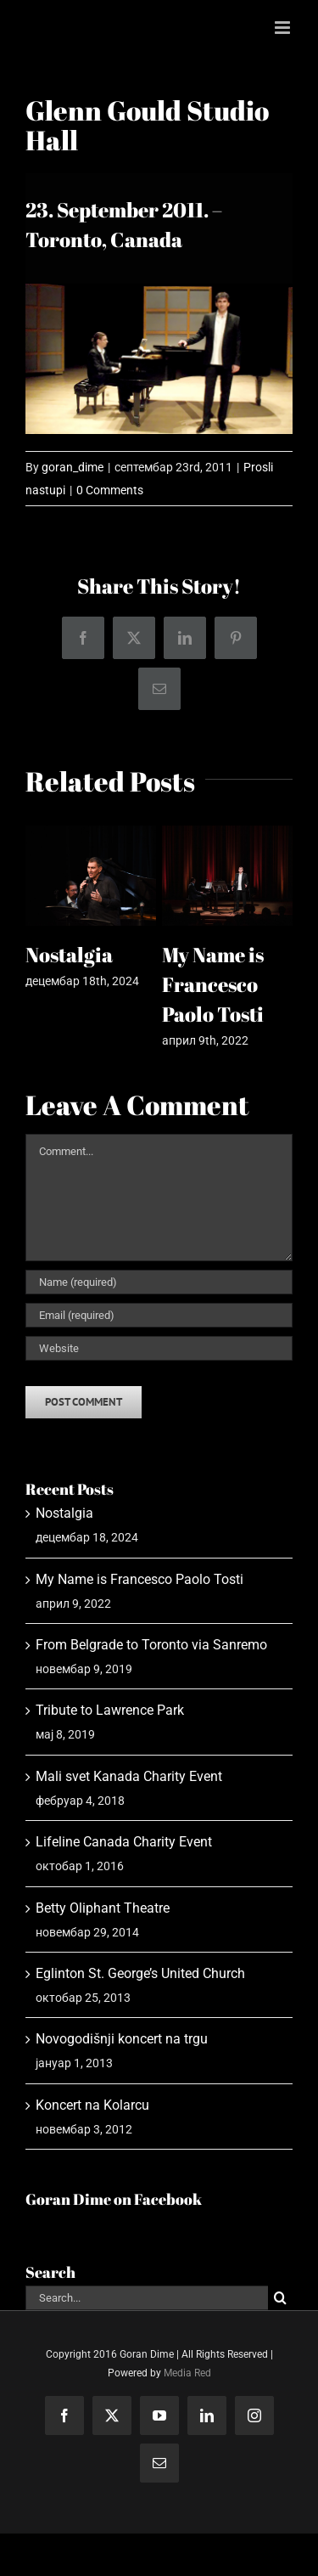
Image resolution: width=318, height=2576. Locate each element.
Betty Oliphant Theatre (103, 1908)
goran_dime (72, 467)
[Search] (280, 2298)
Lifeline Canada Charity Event (124, 1842)
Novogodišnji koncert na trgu (122, 2039)
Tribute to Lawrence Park (110, 1710)
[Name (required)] (159, 1282)
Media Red (187, 2373)
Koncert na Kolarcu (92, 2105)
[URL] (159, 1348)
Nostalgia (69, 954)
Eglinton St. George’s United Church (140, 1973)
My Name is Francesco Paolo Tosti (213, 984)
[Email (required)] (159, 1315)
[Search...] (146, 2298)
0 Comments (109, 490)
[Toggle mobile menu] (284, 28)
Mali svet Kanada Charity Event (129, 1776)
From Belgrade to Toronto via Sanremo (151, 1645)
